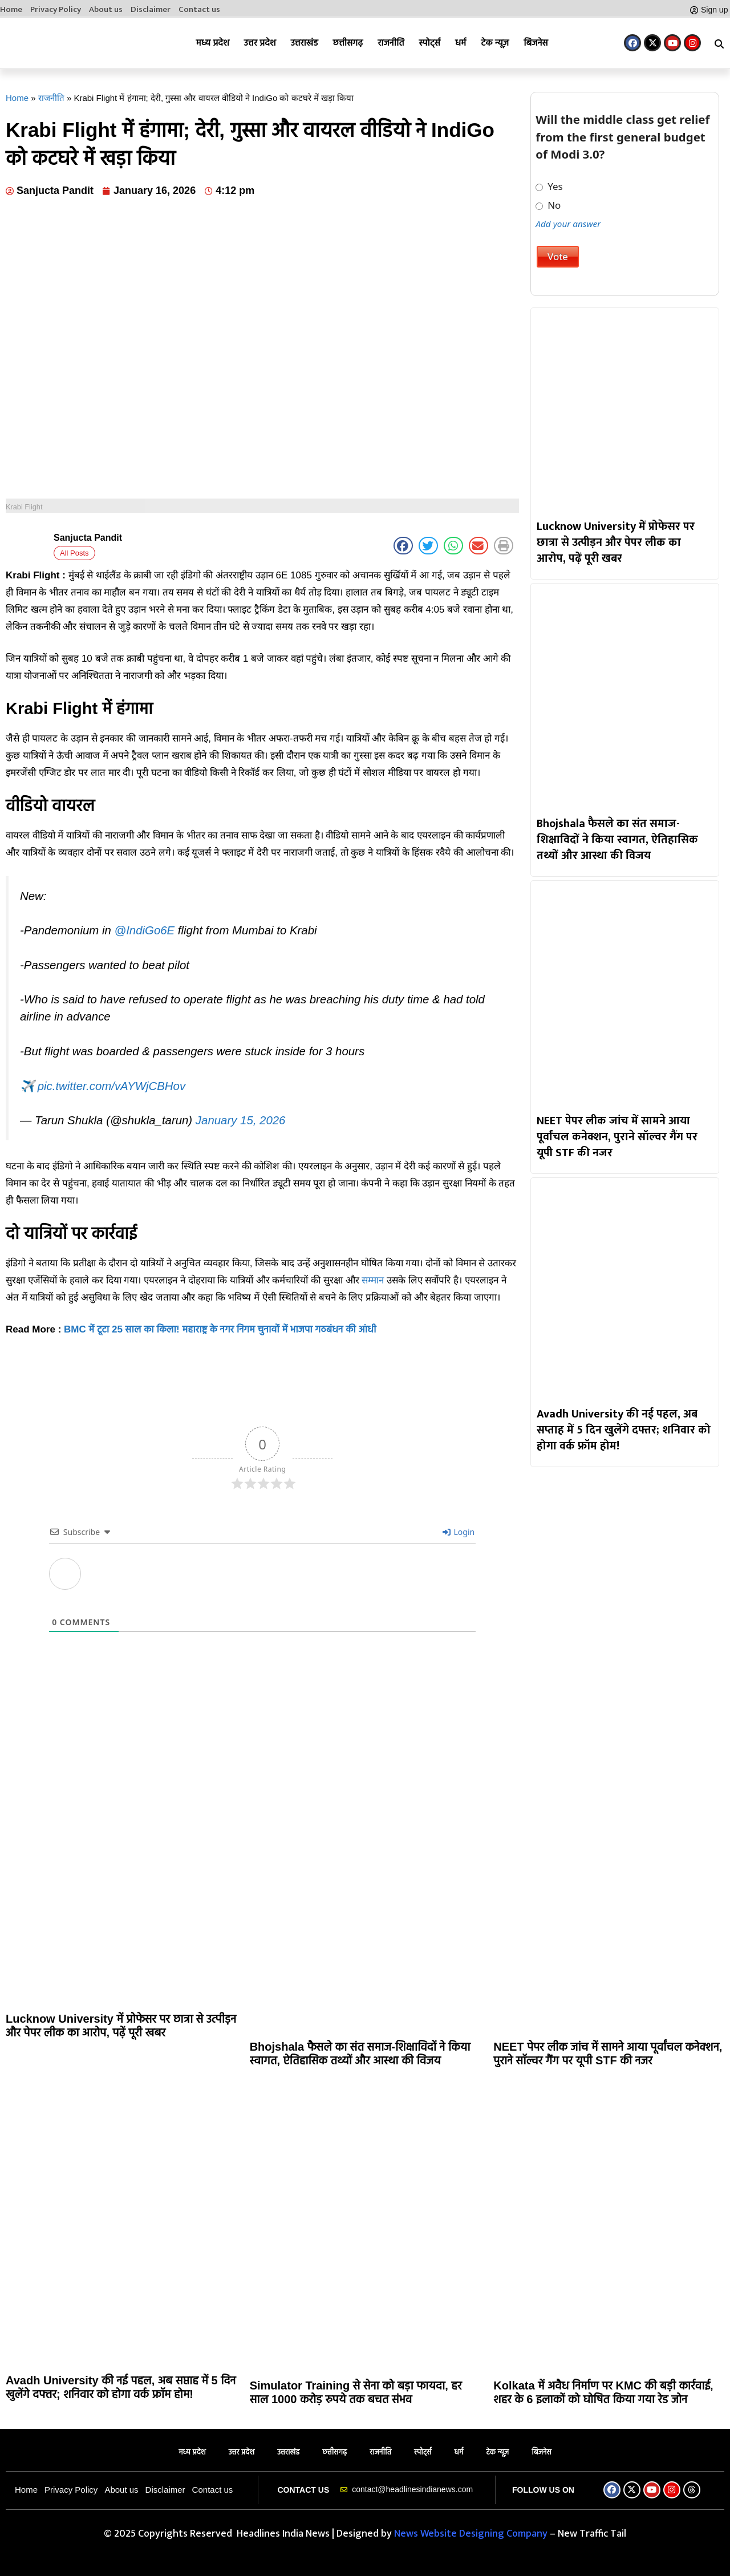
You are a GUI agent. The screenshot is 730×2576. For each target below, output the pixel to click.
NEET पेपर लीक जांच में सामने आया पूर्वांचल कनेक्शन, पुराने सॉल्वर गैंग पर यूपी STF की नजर (617, 1137)
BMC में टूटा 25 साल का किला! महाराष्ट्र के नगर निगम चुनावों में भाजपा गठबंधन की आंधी (220, 1329)
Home (11, 9)
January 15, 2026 (241, 1120)
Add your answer (568, 223)
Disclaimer (151, 9)
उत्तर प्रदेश (260, 42)
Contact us (199, 9)
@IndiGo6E (144, 930)
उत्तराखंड (304, 42)
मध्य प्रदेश (212, 42)
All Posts (74, 553)
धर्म (460, 42)
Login (458, 1531)
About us (106, 9)
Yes (549, 186)
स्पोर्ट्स (429, 42)
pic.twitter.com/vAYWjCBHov (111, 1086)
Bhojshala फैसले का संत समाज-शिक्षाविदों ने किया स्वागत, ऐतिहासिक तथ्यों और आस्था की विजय (617, 839)
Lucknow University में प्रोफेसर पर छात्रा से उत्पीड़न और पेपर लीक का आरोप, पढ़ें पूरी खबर (616, 542)
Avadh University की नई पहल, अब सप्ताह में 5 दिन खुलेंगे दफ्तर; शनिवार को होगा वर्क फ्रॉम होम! (624, 1430)
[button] (718, 43)
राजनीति (391, 42)
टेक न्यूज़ (495, 42)
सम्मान (373, 1280)
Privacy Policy (55, 9)
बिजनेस (536, 42)
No (548, 205)
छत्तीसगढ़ (348, 42)
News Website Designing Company (472, 2533)
